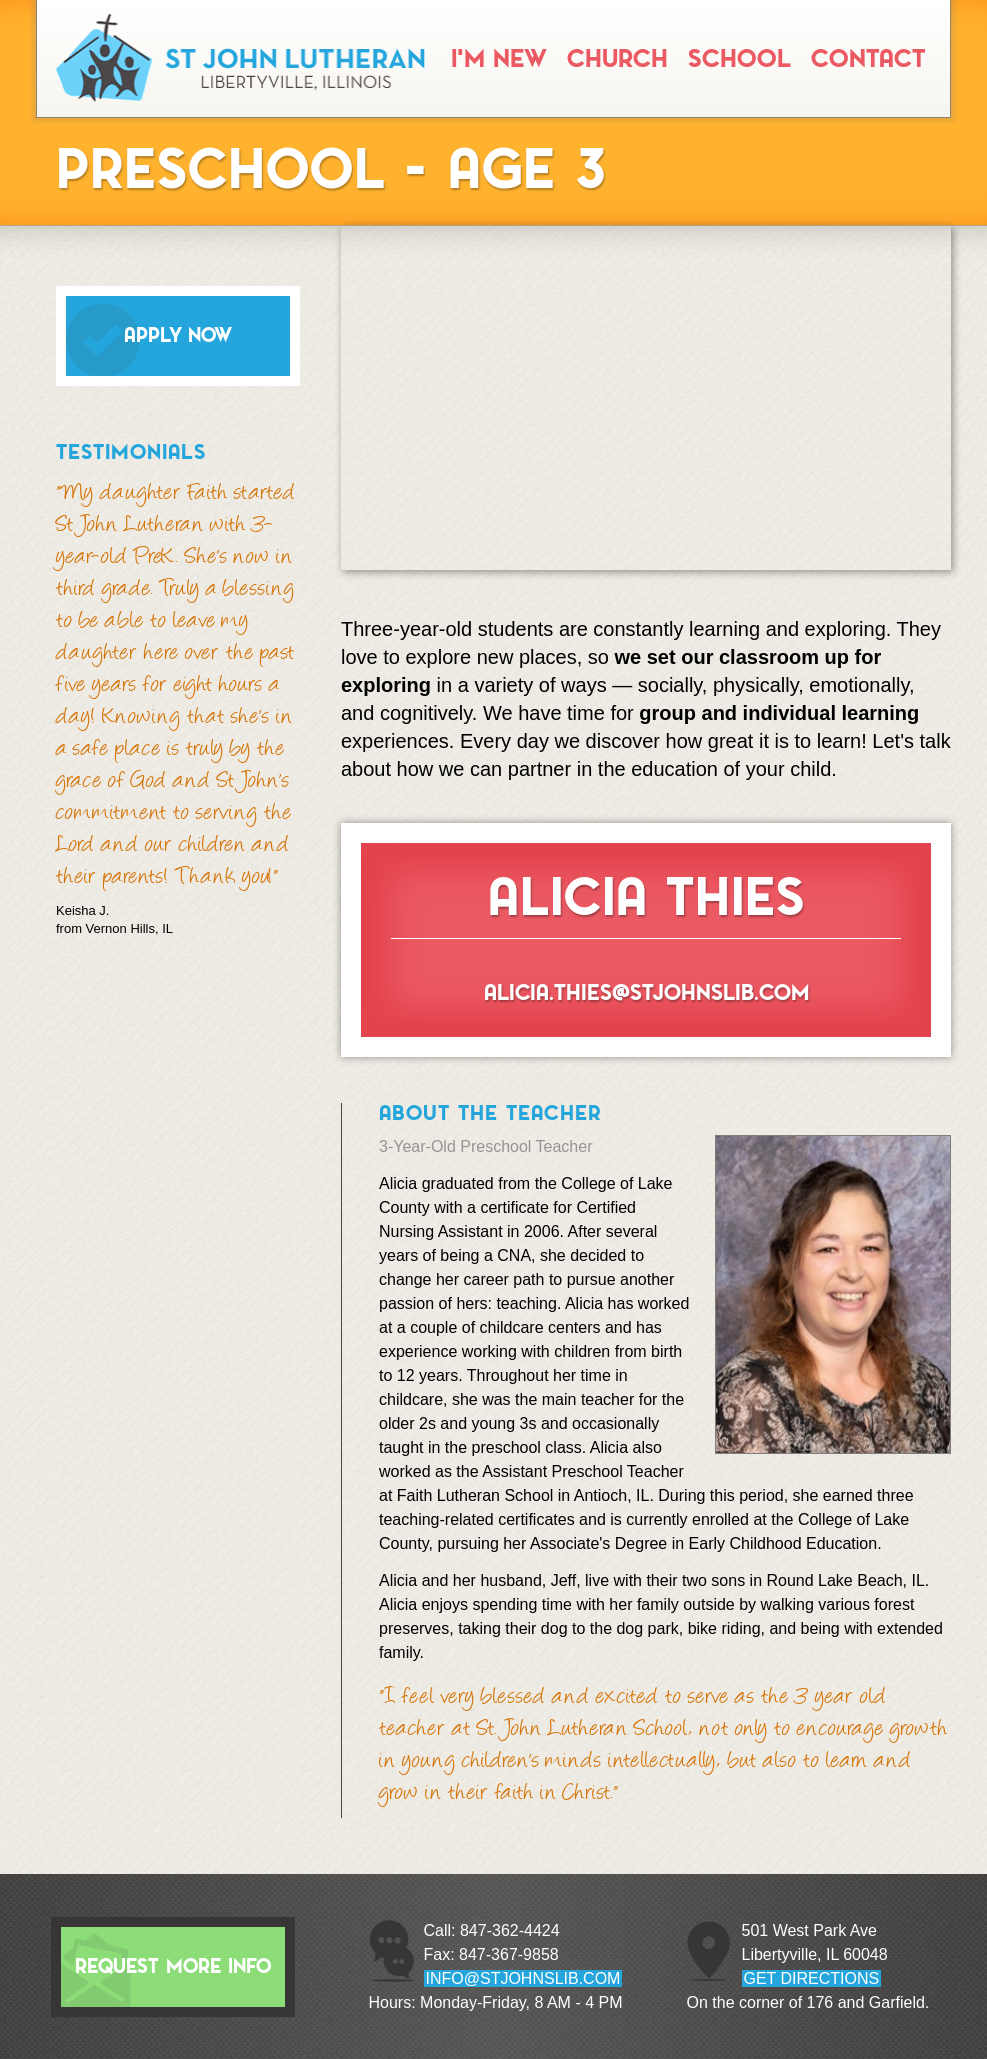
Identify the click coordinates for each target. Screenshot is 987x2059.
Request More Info (173, 1966)
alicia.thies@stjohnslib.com (646, 992)
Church (617, 59)
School (739, 59)
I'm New (499, 59)
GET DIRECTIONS (812, 1978)
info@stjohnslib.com (523, 1978)
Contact (868, 59)
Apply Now (178, 335)
